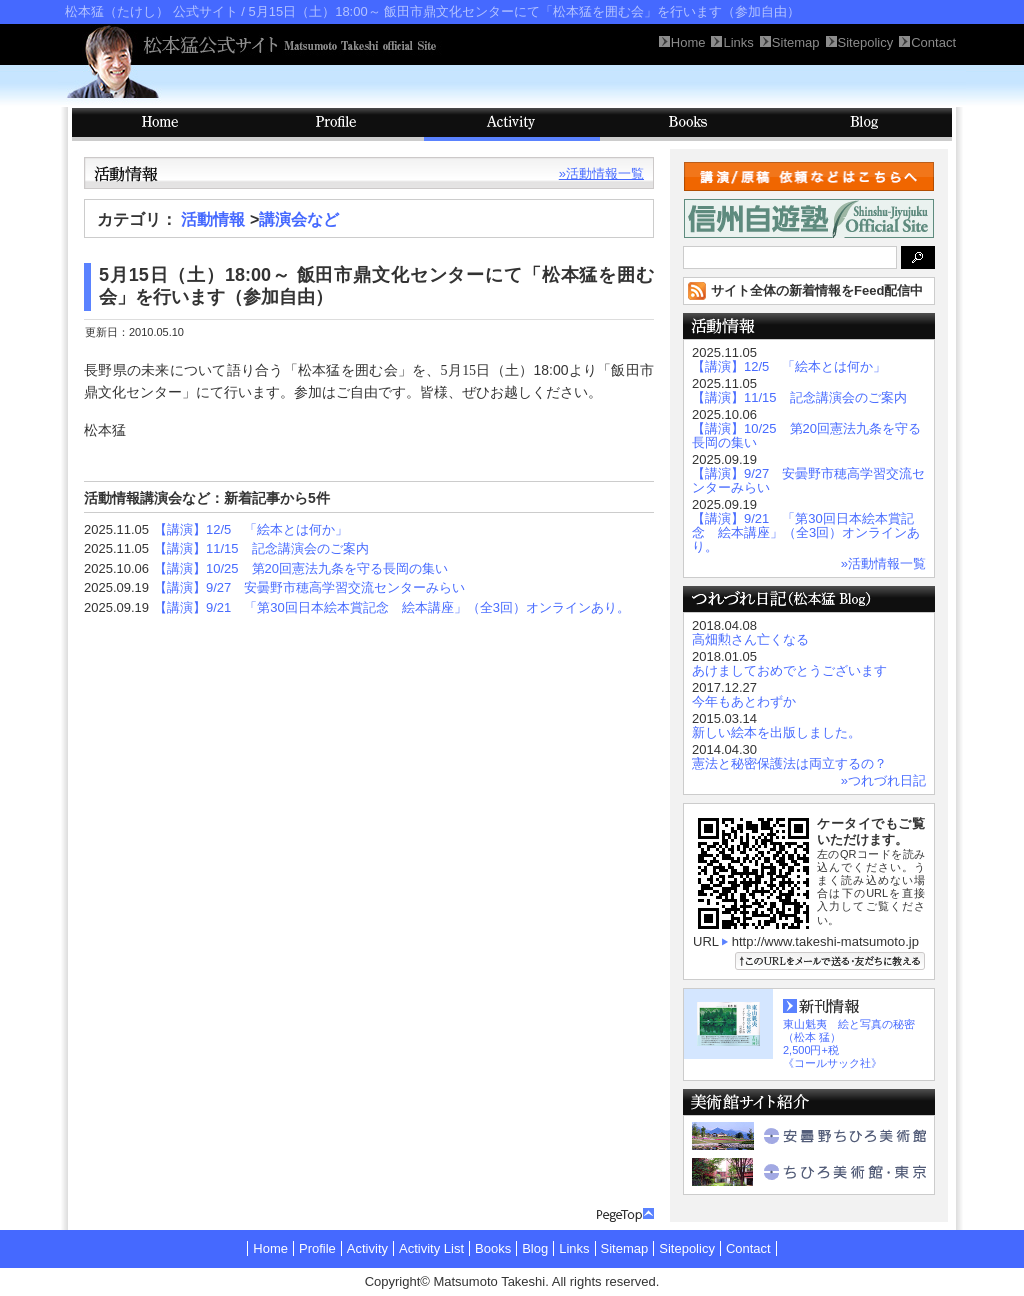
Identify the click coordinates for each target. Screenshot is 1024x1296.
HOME (160, 124)
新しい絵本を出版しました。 (776, 732)
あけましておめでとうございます (789, 670)
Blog (864, 124)
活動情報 (213, 219)
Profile (336, 124)
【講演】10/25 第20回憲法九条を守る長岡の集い (301, 568)
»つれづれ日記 (883, 780)
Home (270, 1248)
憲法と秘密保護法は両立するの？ (789, 763)
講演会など (299, 219)
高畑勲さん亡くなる (750, 639)
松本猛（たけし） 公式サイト (151, 11)
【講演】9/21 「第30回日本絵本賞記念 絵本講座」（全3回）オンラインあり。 (392, 607)
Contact (748, 1248)
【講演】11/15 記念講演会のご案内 (261, 548)
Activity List (431, 1248)
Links (574, 1248)
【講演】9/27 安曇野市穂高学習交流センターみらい (309, 587)
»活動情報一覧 (601, 173)
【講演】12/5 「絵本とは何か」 (251, 529)
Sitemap (625, 1248)
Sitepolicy (687, 1248)
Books (688, 124)
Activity (512, 124)
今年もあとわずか (744, 701)
